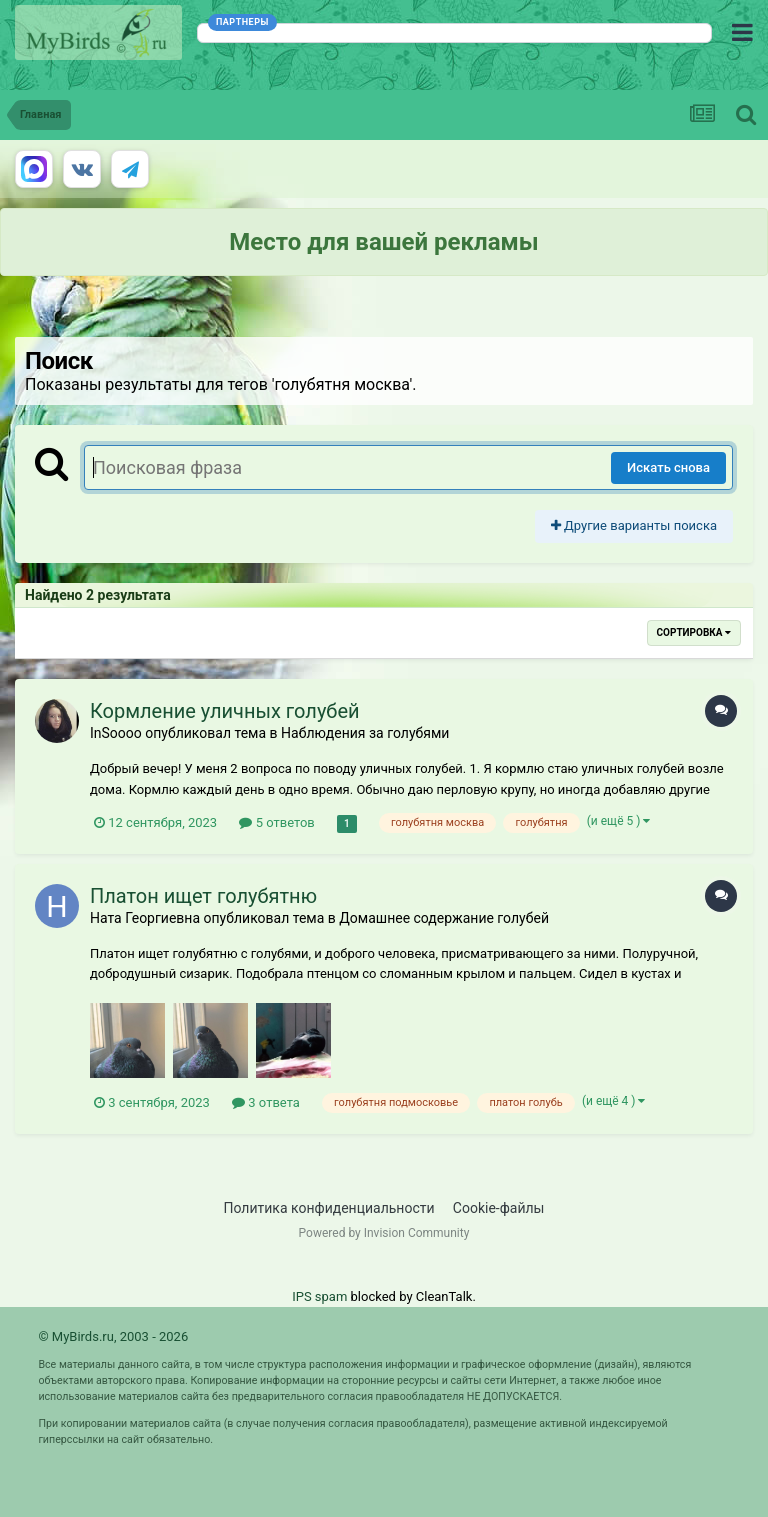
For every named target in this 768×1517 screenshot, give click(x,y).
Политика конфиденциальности (329, 1208)
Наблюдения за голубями (365, 733)
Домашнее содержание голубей (444, 918)
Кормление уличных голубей (225, 711)
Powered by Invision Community (384, 1233)
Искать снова (668, 467)
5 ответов (276, 822)
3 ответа (266, 1102)
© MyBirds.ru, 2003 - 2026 (113, 1336)
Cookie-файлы (499, 1208)
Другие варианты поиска (634, 525)
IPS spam (319, 1296)
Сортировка (694, 632)
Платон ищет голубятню (203, 896)
